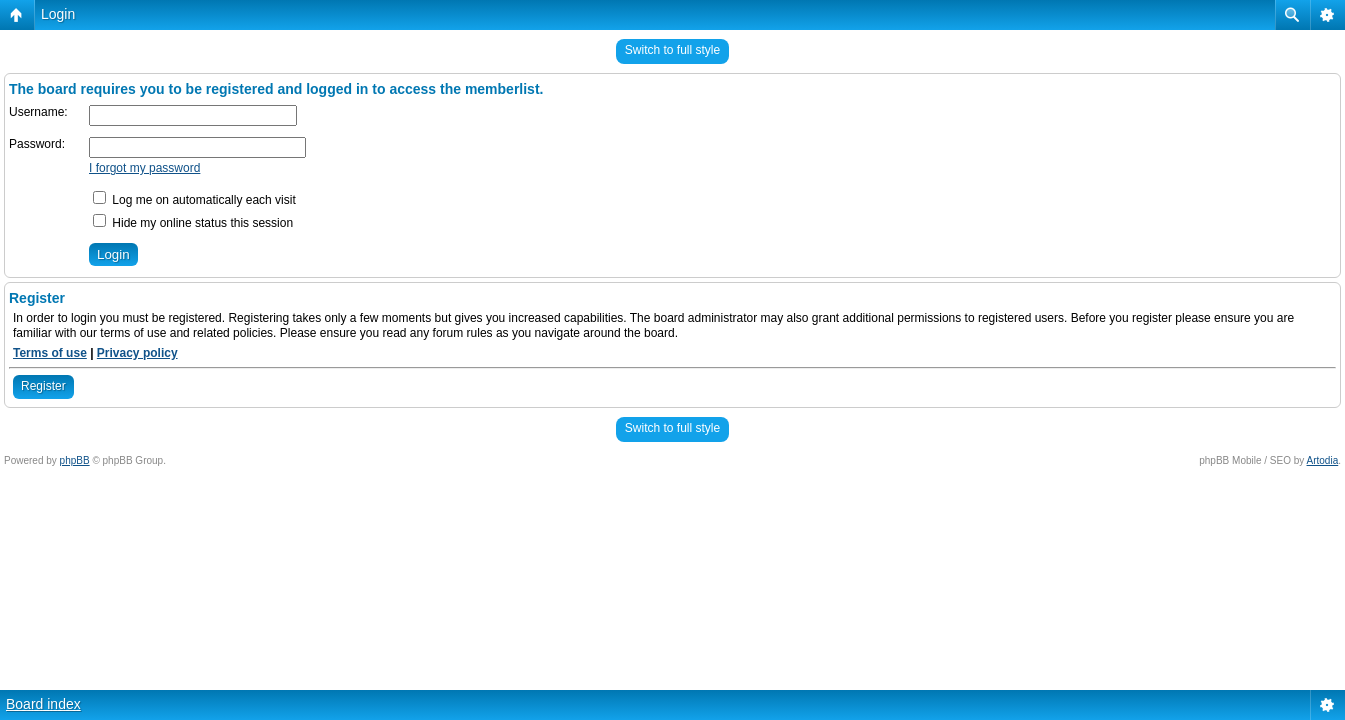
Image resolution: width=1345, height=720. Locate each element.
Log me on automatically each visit (194, 200)
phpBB (75, 460)
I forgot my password (144, 168)
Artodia (1323, 460)
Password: (37, 144)
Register (43, 386)
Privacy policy (137, 353)
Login (58, 14)
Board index (43, 704)
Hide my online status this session (193, 223)
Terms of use (50, 353)
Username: (38, 112)
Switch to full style (672, 50)
